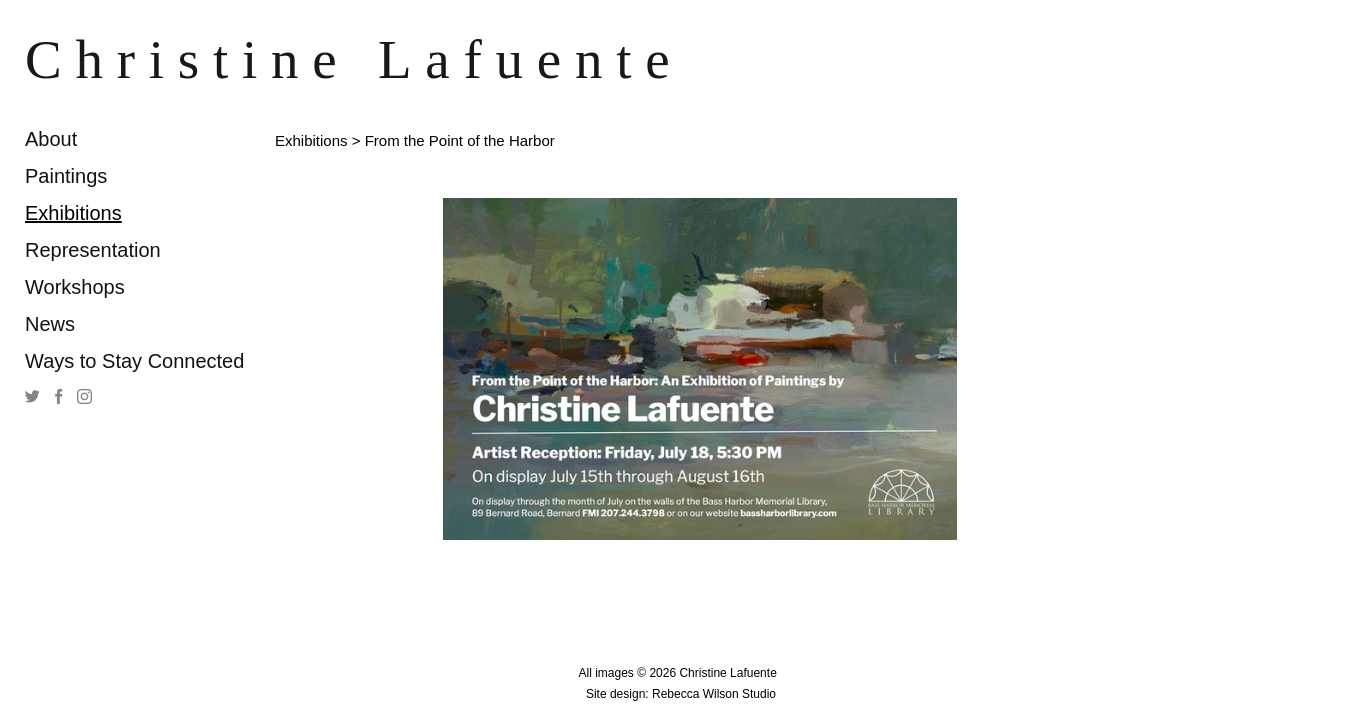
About (51, 139)
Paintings (66, 176)
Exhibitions (73, 213)
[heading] (75, 59)
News (50, 324)
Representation (93, 250)
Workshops (75, 287)
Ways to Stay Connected (134, 361)
